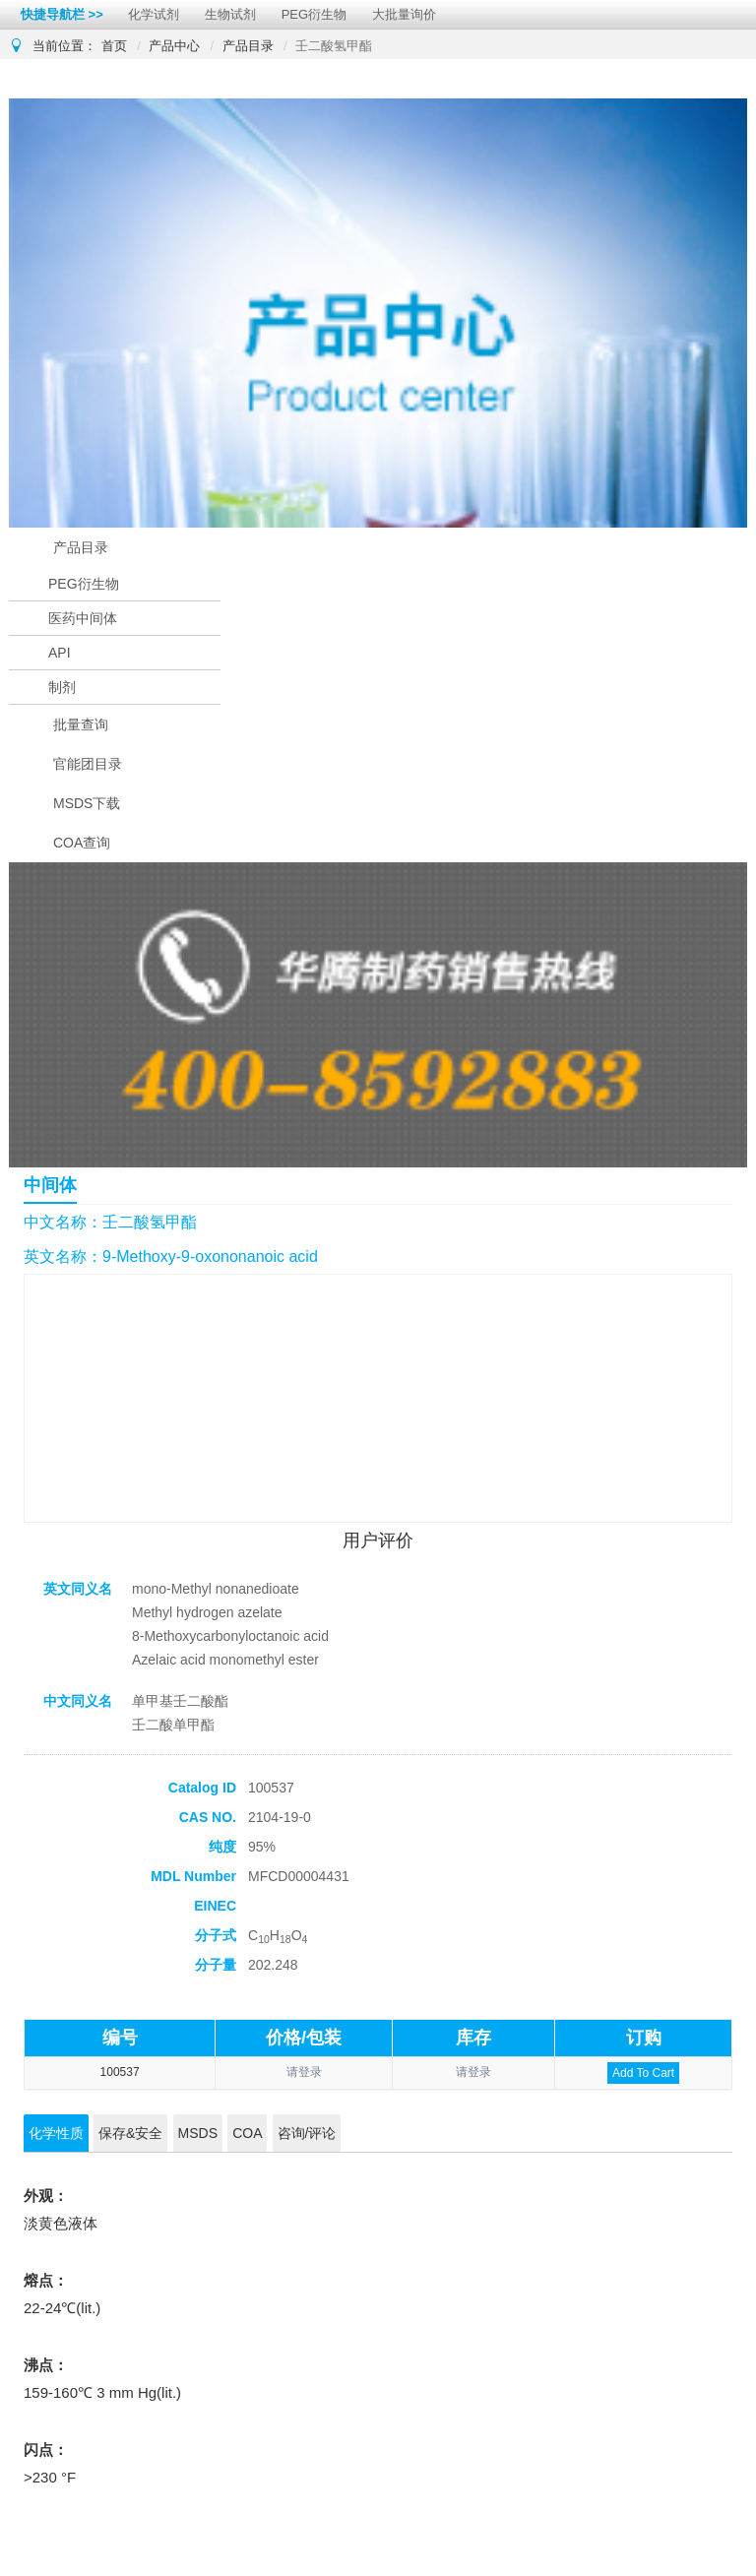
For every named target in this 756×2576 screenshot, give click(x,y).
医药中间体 (82, 618)
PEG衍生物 (314, 14)
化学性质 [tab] (56, 2133)
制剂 (62, 687)
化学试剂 (153, 14)
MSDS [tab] (198, 2133)
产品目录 (248, 45)
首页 (114, 45)
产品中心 (174, 45)
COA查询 (81, 842)
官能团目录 (87, 764)
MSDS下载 (86, 803)
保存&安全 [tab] (130, 2133)
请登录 (304, 2072)
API (59, 652)
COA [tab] (247, 2133)
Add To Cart (643, 2073)
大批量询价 (404, 14)
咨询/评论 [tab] (307, 2133)
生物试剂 (230, 14)
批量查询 (80, 724)
